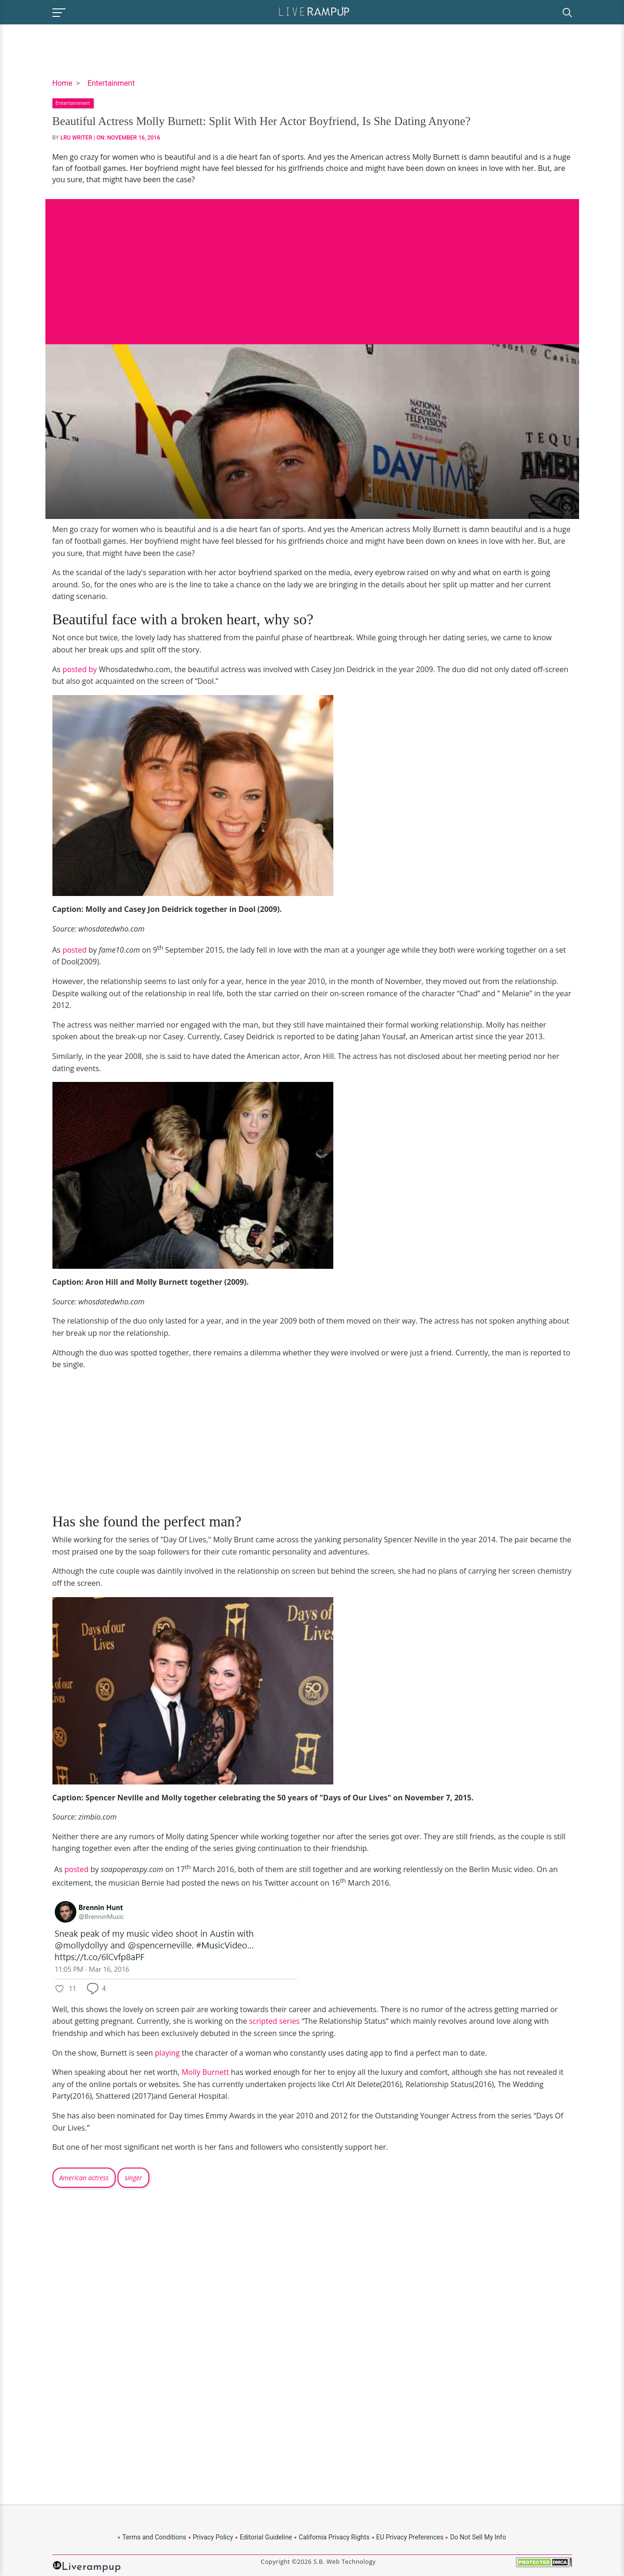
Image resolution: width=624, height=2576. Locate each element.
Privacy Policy (213, 2537)
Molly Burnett (205, 2072)
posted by (79, 669)
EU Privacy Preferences (410, 2537)
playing (166, 2053)
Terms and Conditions (154, 2537)
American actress (84, 2177)
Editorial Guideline (266, 2537)
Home (62, 83)
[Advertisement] (312, 264)
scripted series (274, 2021)
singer (133, 2177)
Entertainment (111, 83)
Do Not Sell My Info (478, 2537)
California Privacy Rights (334, 2537)
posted (74, 950)
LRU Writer (76, 137)
